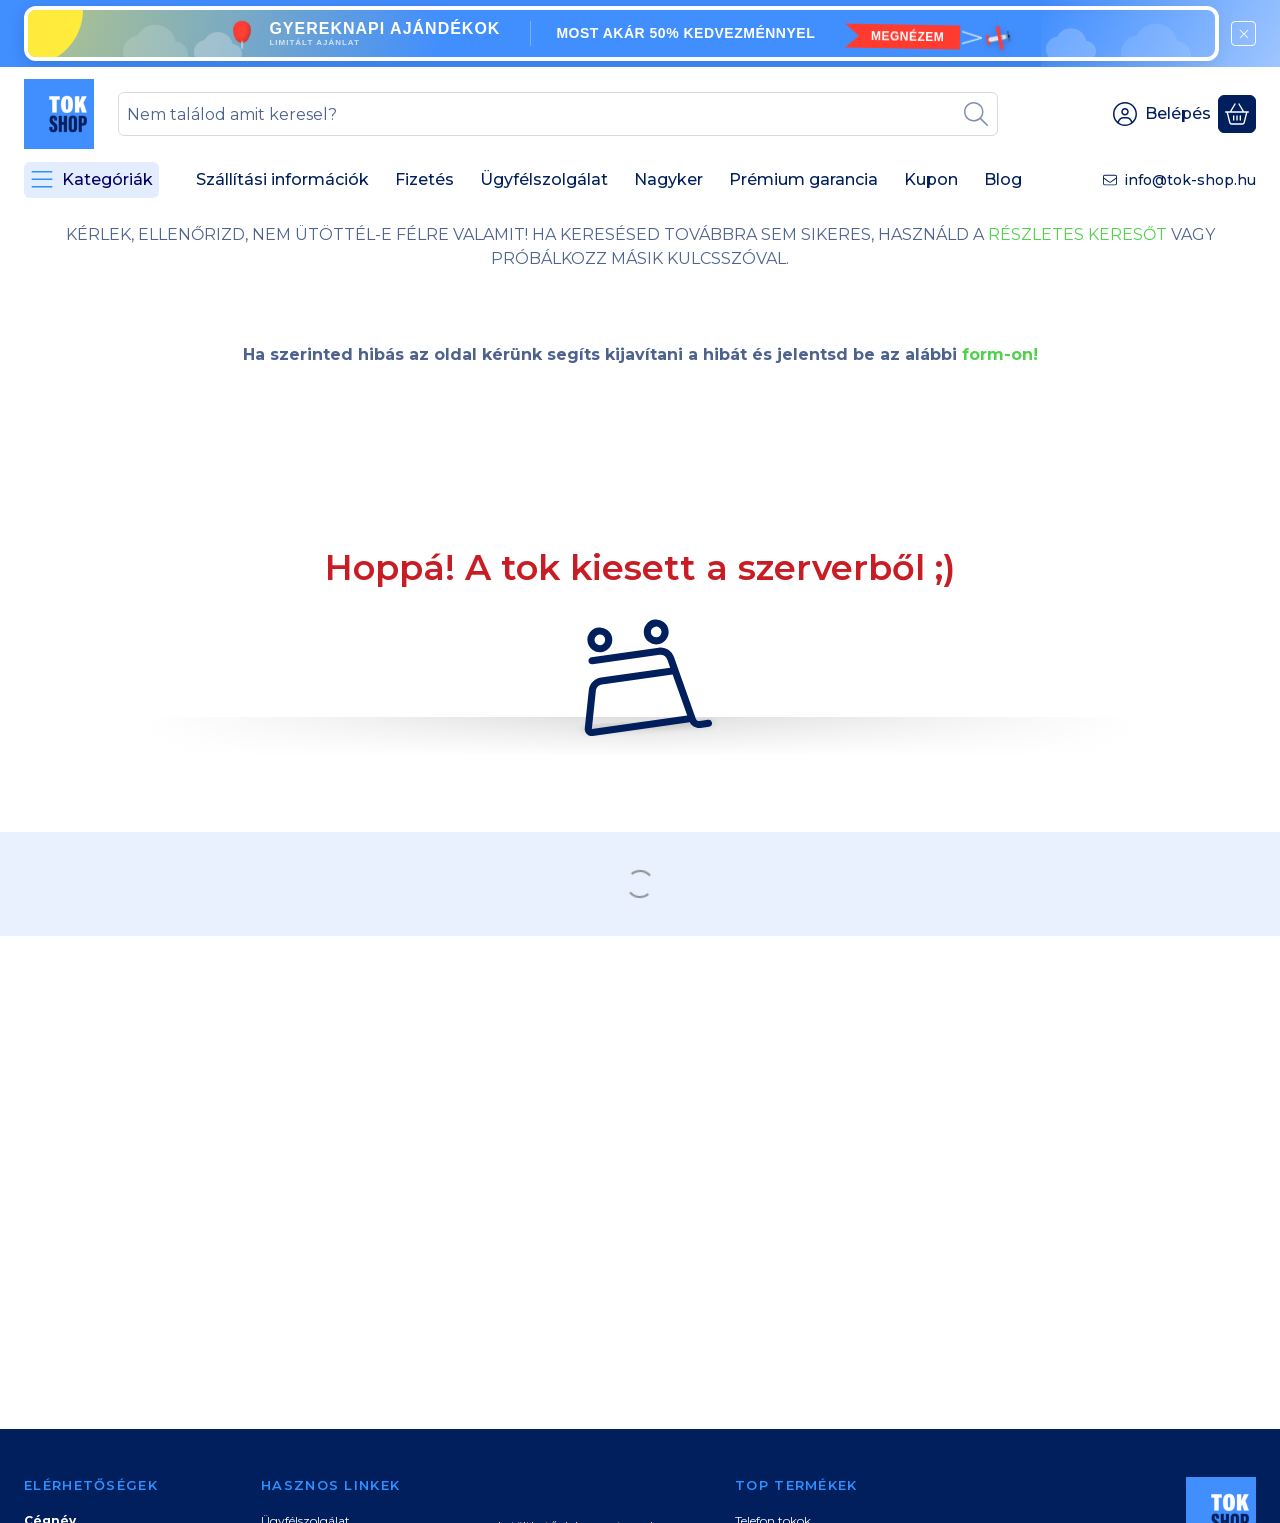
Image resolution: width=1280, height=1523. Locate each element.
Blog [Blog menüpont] (1003, 179)
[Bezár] (1243, 33)
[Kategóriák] (91, 180)
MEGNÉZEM (908, 35)
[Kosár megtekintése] (1237, 114)
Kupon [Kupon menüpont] (931, 179)
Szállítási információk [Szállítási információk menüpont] (282, 179)
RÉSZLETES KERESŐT (1077, 234)
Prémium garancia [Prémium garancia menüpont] (803, 179)
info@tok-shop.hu (1190, 180)
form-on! (1000, 354)
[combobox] (558, 114)
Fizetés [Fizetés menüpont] (424, 179)
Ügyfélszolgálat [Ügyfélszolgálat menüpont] (544, 179)
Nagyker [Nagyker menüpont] (668, 179)
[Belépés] (1162, 114)
